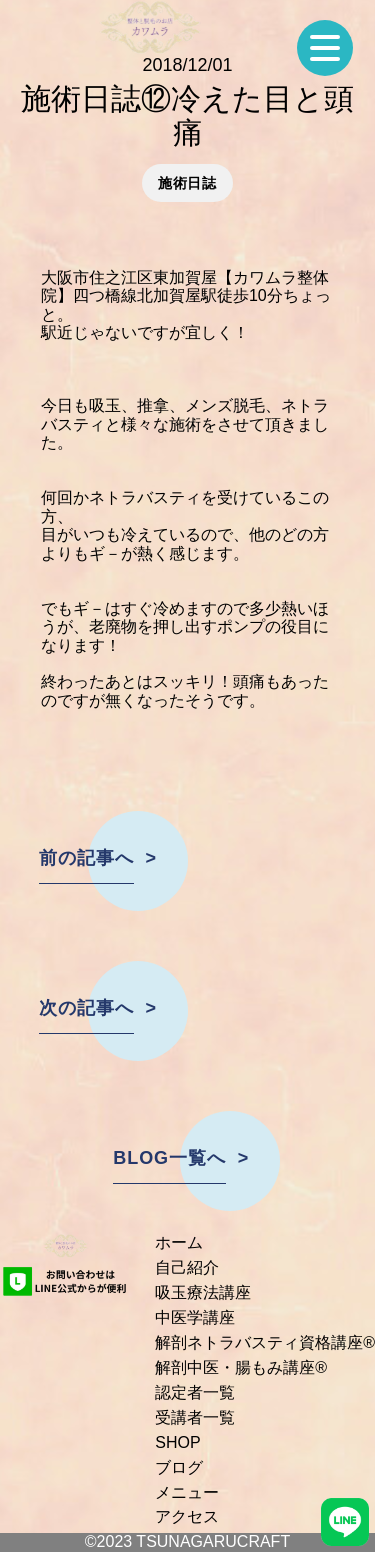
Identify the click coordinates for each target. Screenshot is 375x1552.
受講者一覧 (195, 1417)
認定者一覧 (195, 1392)
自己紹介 (187, 1267)
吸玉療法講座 (203, 1292)
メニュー (187, 1492)
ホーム (179, 1242)
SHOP (177, 1442)
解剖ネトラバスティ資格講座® (265, 1342)
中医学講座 (195, 1317)
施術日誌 (187, 183)
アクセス (187, 1516)
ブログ (179, 1467)
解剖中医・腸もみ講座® (241, 1367)
